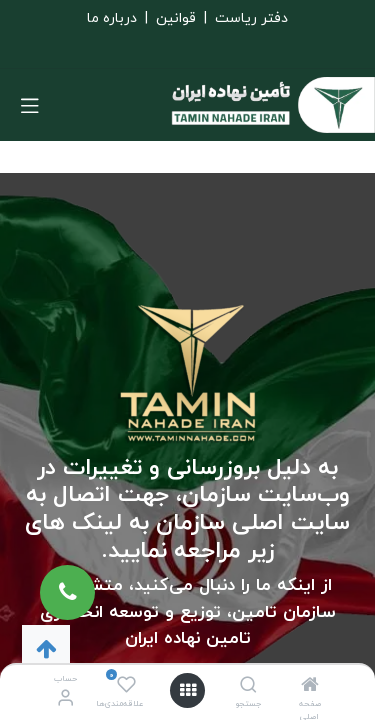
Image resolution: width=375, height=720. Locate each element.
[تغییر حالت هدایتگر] (30, 105)
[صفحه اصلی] (310, 687)
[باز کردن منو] (188, 690)
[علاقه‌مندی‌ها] (126, 685)
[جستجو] (248, 687)
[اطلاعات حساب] (65, 699)
